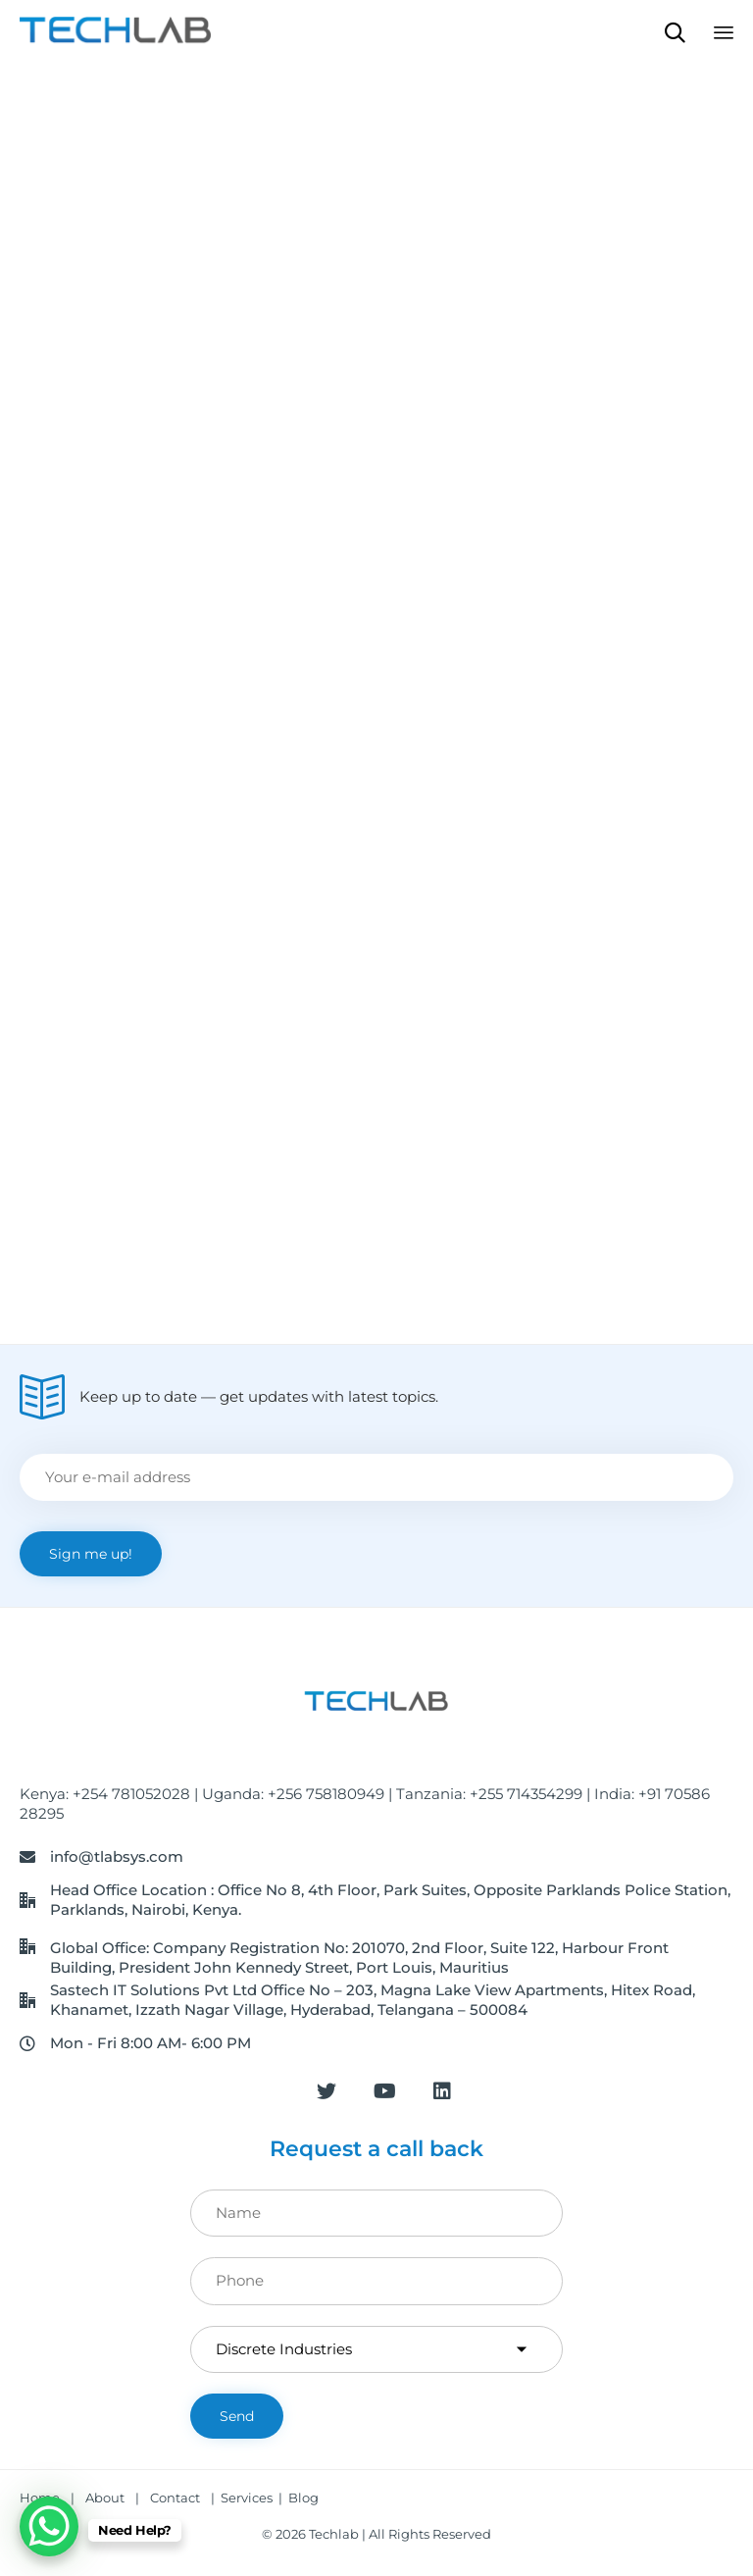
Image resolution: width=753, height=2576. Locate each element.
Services (247, 2497)
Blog (303, 2497)
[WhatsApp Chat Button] (49, 2526)
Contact (176, 2497)
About (105, 2497)
